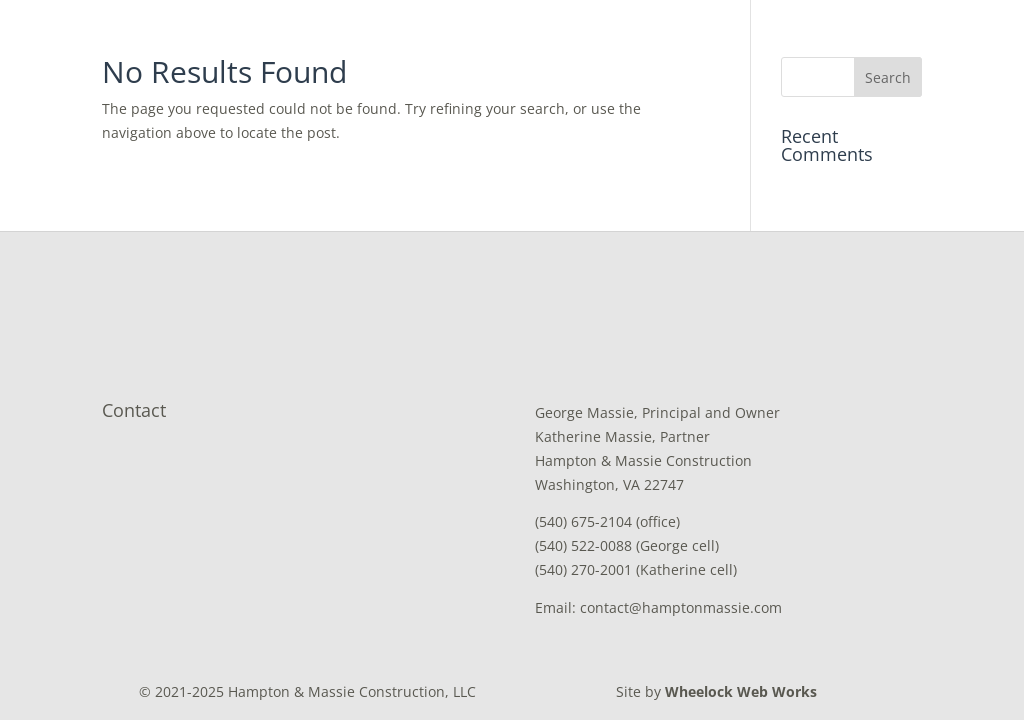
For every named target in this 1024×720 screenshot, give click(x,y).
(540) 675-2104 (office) (607, 521)
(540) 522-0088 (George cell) (627, 545)
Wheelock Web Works (741, 691)
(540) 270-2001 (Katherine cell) (636, 569)
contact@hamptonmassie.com (681, 607)
